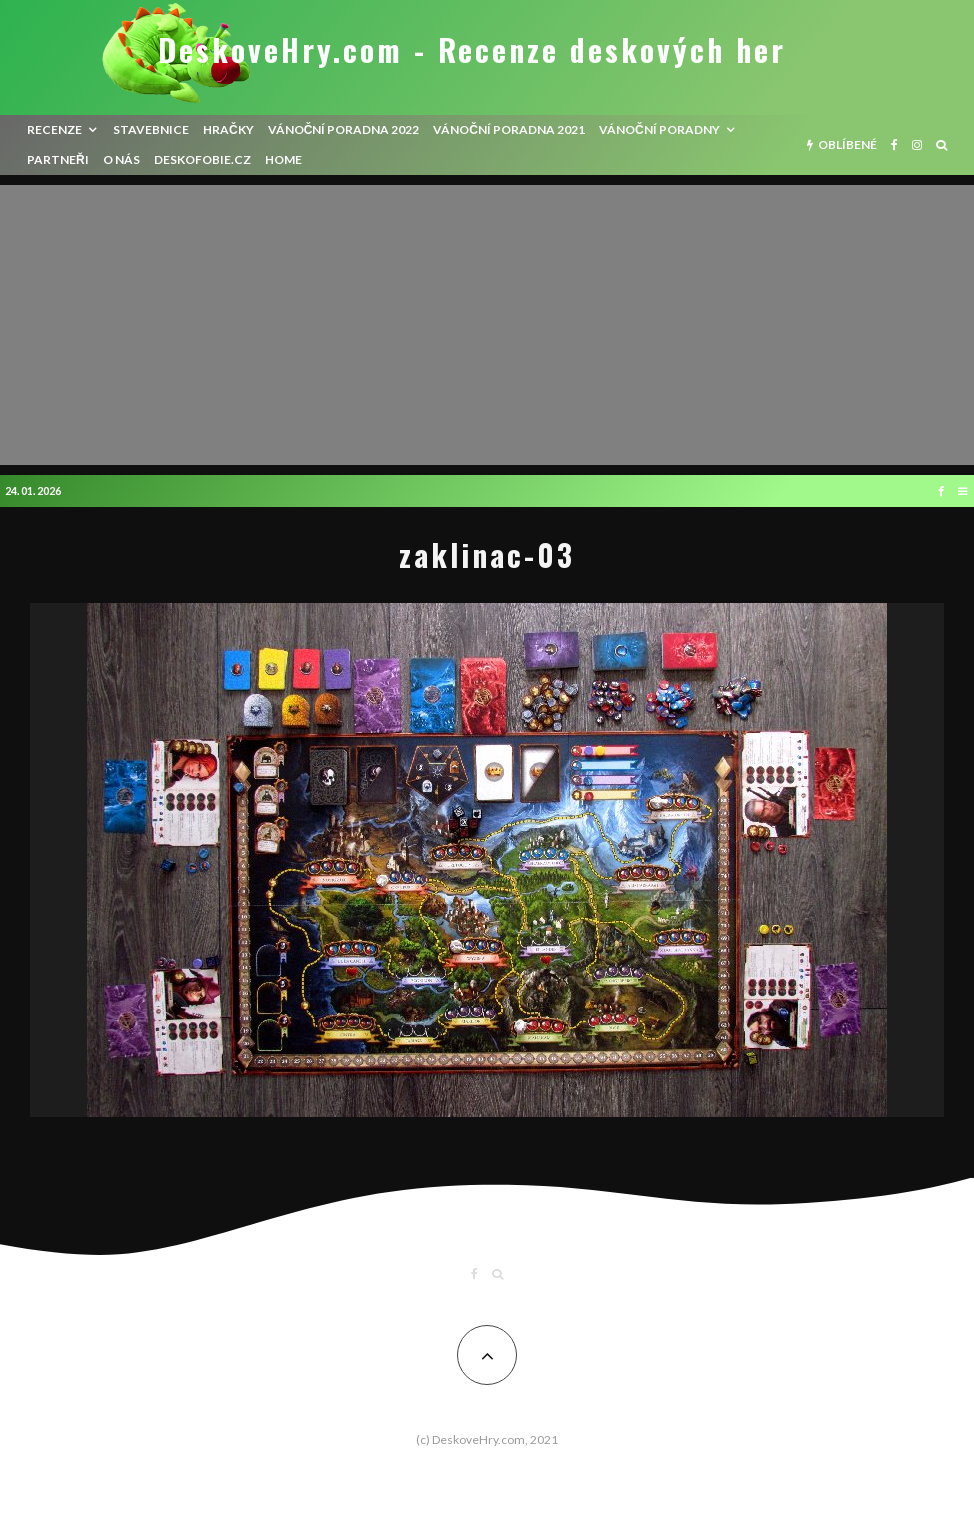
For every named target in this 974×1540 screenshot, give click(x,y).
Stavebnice (151, 129)
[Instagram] (917, 145)
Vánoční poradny (659, 129)
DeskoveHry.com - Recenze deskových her (472, 50)
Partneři (58, 159)
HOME (283, 159)
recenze (54, 129)
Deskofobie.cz (202, 159)
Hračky (228, 129)
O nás (121, 159)
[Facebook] (894, 145)
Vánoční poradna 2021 (509, 129)
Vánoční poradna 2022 (344, 129)
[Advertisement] (487, 325)
